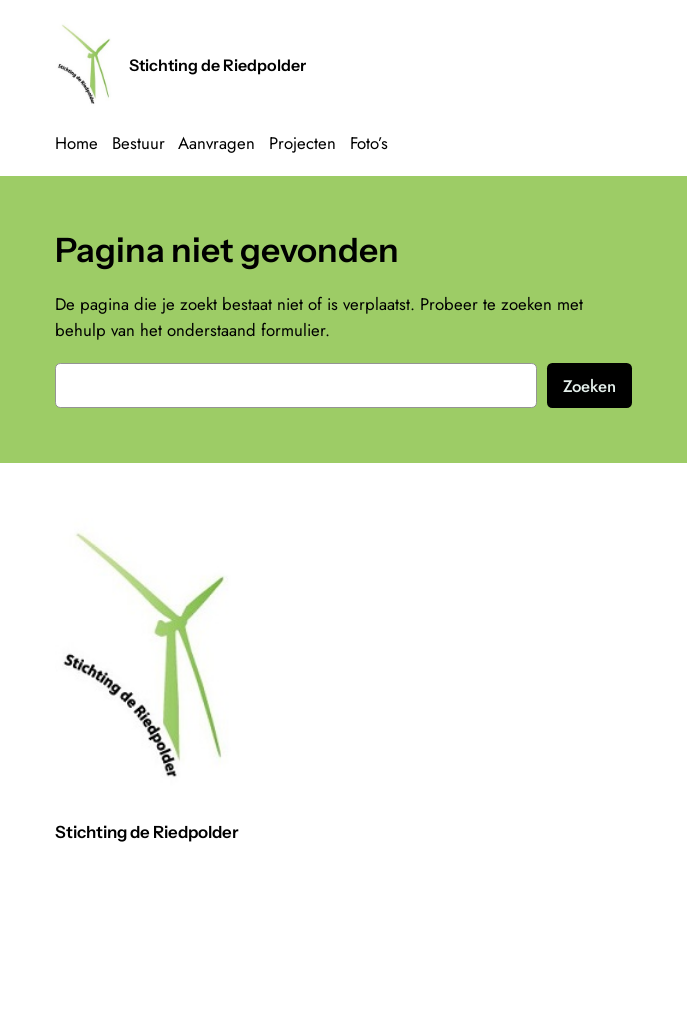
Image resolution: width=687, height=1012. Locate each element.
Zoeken (589, 386)
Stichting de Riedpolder (217, 65)
